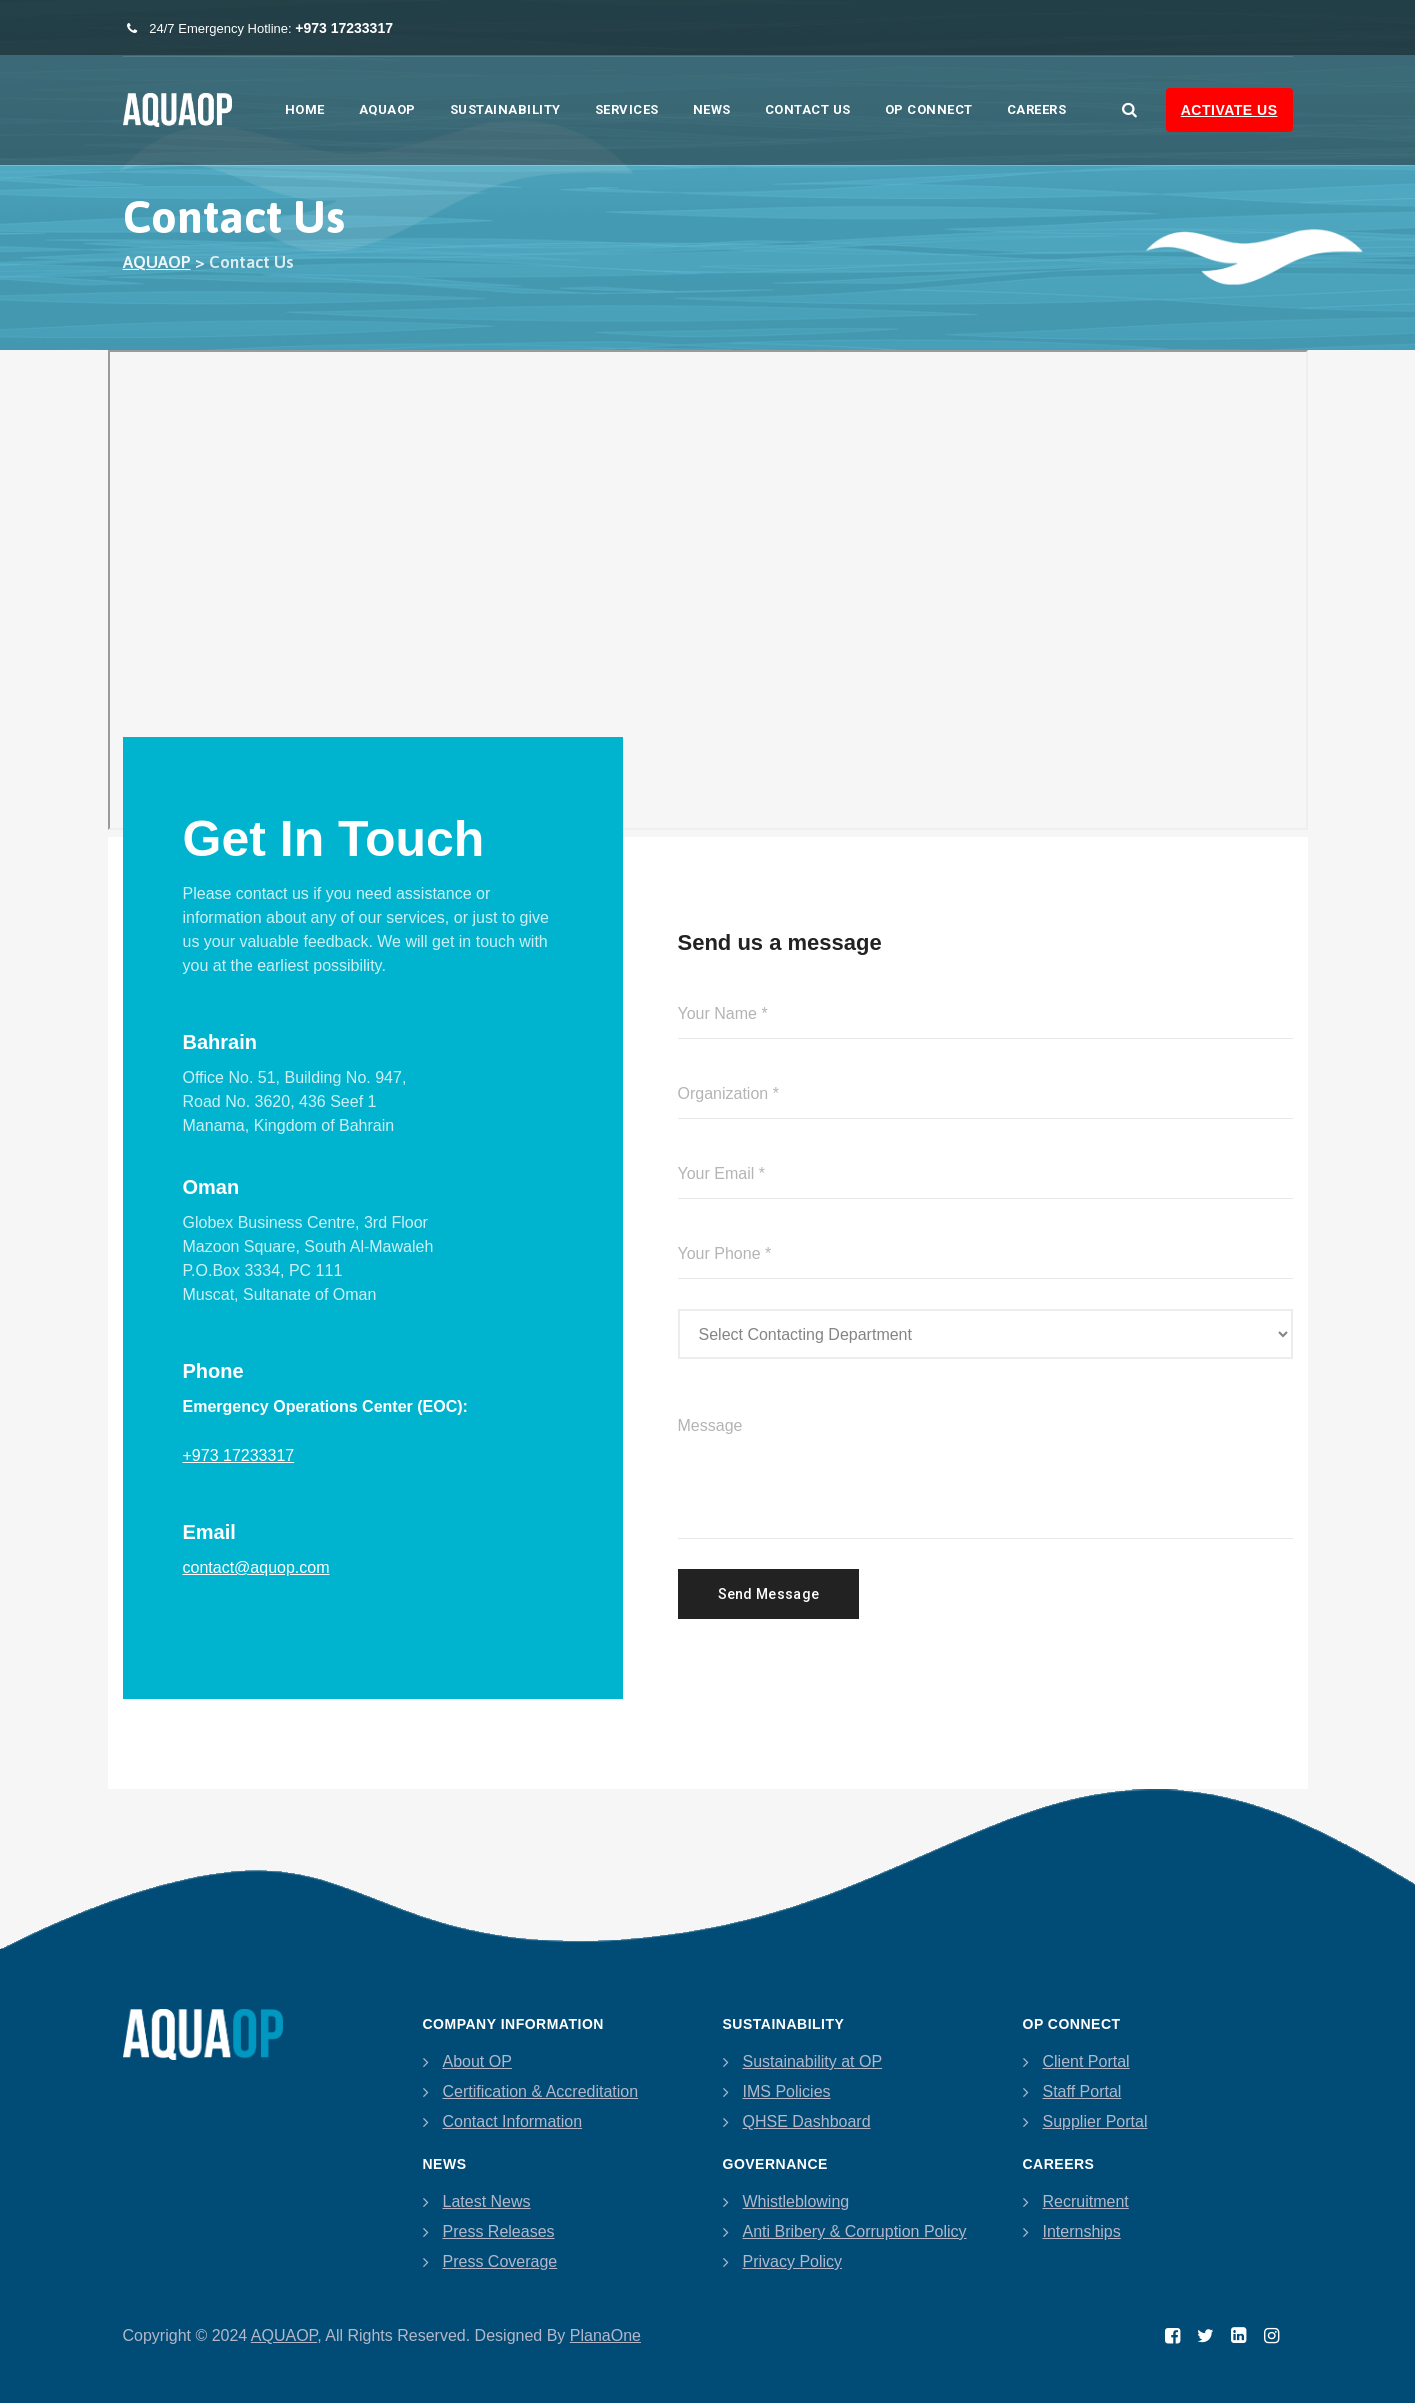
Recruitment (1086, 2201)
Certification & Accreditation (541, 2091)
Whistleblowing (796, 2201)
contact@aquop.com (256, 1567)
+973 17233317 (239, 1455)
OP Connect (929, 109)
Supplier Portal (1095, 2121)
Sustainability (505, 109)
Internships (1082, 2231)
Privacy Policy (793, 2261)
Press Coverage (500, 2261)
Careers (1037, 109)
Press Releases (499, 2231)
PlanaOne (605, 2335)
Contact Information (513, 2121)
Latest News (487, 2201)
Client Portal (1086, 2061)
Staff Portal (1082, 2091)
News (712, 109)
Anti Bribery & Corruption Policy (855, 2231)
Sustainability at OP (813, 2061)
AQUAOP (387, 109)
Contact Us (808, 109)
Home (305, 109)
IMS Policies (787, 2091)
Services (627, 109)
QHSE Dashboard (807, 2121)
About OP (477, 2061)
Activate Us (1229, 110)
